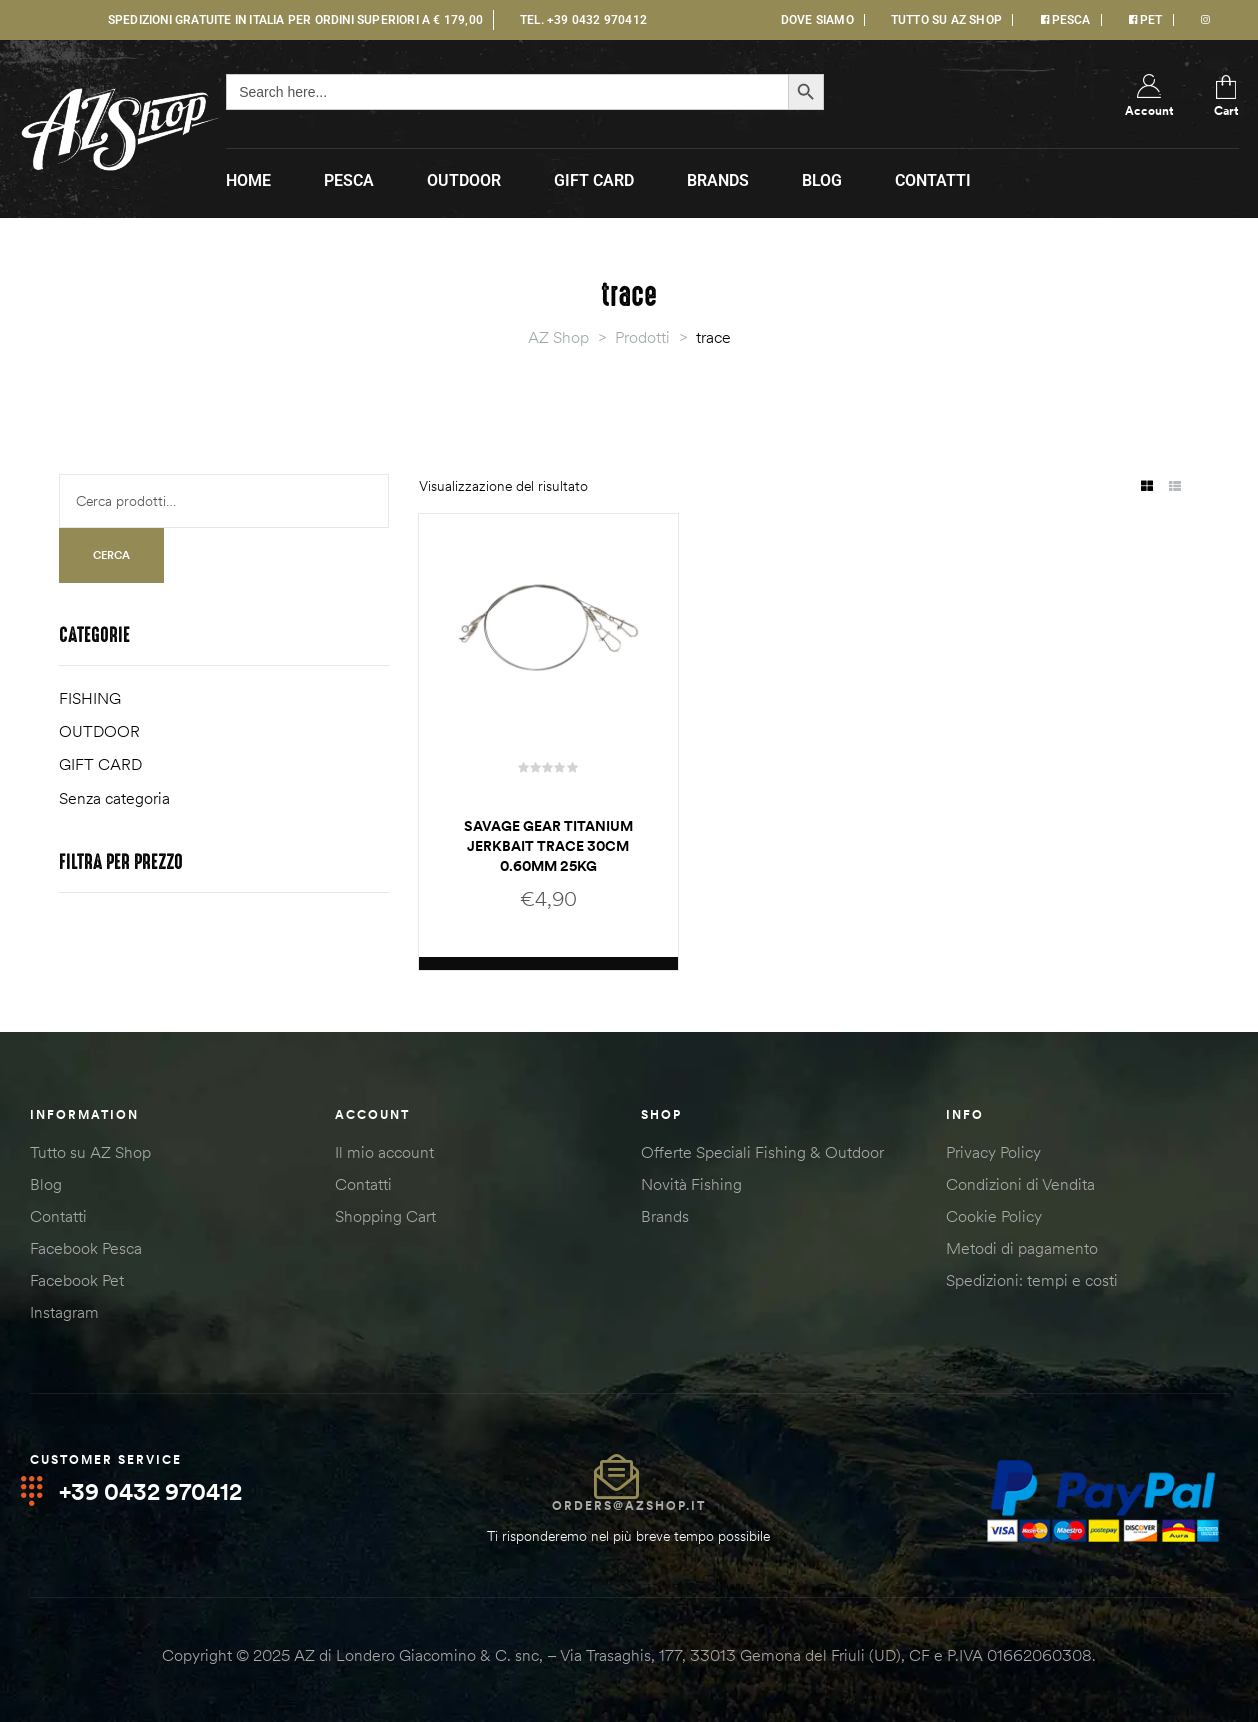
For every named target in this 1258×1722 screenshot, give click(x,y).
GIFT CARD (100, 764)
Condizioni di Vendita (1020, 1184)
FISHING (90, 698)
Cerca (111, 555)
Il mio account (384, 1152)
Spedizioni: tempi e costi (1032, 1280)
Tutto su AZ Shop (90, 1152)
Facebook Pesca (86, 1248)
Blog (46, 1184)
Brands (665, 1216)
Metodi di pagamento (1022, 1248)
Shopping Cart (385, 1216)
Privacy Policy (993, 1152)
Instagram (64, 1312)
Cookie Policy (994, 1216)
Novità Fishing (691, 1184)
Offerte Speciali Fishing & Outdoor (762, 1152)
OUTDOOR (99, 731)
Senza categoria (114, 798)
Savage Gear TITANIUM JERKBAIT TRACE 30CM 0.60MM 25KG (548, 846)
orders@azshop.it (629, 1505)
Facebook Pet (77, 1280)
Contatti (58, 1216)
